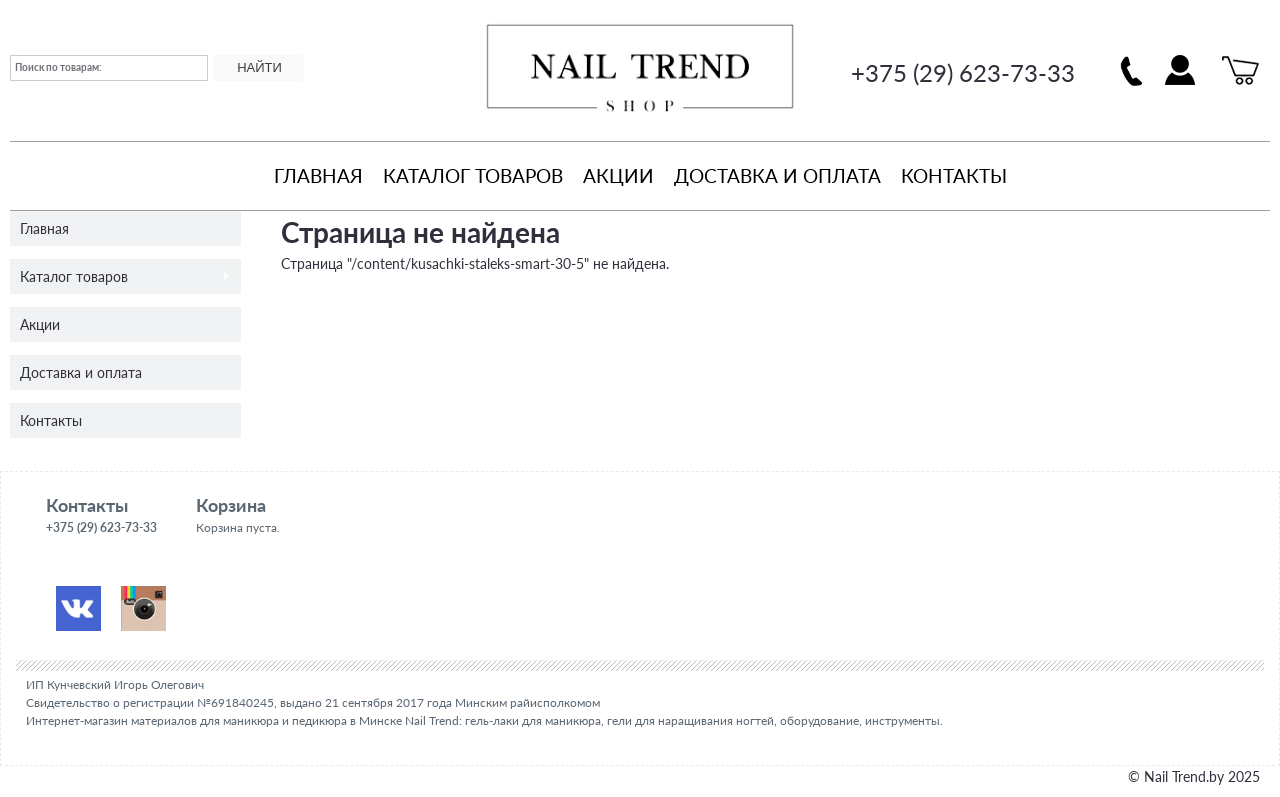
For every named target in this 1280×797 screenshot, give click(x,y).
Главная (318, 175)
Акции (618, 175)
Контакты (954, 175)
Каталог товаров (473, 175)
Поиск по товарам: (58, 67)
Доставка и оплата (777, 175)
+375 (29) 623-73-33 (963, 72)
